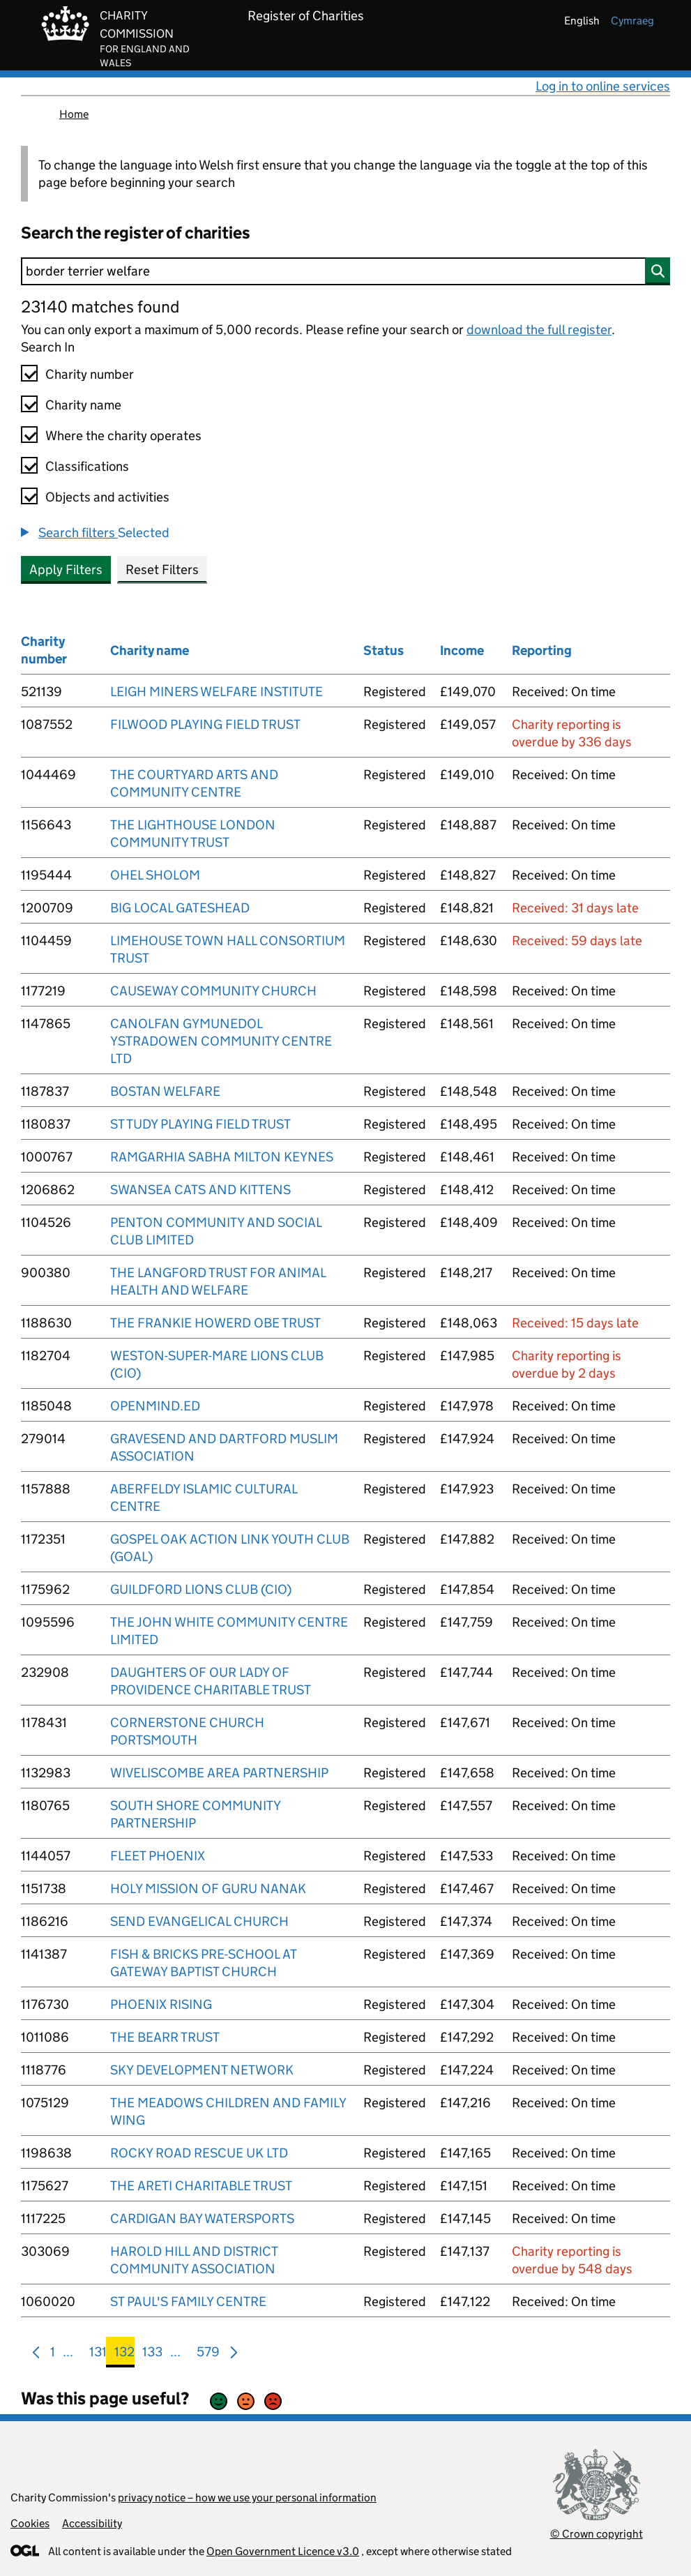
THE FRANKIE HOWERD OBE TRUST (215, 1323)
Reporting (542, 650)
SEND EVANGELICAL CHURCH (199, 1921)
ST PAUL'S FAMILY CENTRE (188, 2301)
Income (462, 650)
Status (383, 650)
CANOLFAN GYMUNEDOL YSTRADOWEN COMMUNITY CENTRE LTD (221, 1041)
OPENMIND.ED (155, 1406)
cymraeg (632, 20)
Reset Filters (162, 570)
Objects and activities (107, 497)
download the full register (539, 330)
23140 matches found (100, 306)
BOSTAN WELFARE (165, 1091)
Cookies (30, 2523)
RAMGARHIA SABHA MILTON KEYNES (221, 1157)
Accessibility (92, 2523)
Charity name (83, 405)
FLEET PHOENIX (157, 1856)
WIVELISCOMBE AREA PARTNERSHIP (219, 1773)
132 (124, 2354)
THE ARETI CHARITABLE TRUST (201, 2186)
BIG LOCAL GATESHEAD (180, 908)
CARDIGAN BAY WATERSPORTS (202, 2218)
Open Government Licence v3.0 (282, 2551)
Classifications (87, 466)
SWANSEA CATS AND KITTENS (200, 1190)
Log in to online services (603, 86)
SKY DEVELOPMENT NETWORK (202, 2070)
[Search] (345, 271)
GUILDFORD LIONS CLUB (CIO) (200, 1589)
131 (98, 2354)
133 (152, 2354)
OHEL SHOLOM (155, 875)
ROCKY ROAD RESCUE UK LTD (199, 2153)
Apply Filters (65, 570)
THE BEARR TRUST (165, 2037)
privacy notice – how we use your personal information (247, 2497)
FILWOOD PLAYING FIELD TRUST (205, 724)
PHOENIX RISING (161, 2004)
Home (74, 114)
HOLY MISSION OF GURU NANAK (208, 1889)
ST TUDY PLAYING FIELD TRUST (200, 1124)
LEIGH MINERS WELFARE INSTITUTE (216, 692)
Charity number (89, 374)
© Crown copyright (596, 2533)
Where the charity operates (123, 436)
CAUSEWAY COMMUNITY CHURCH (213, 991)
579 (208, 2354)
